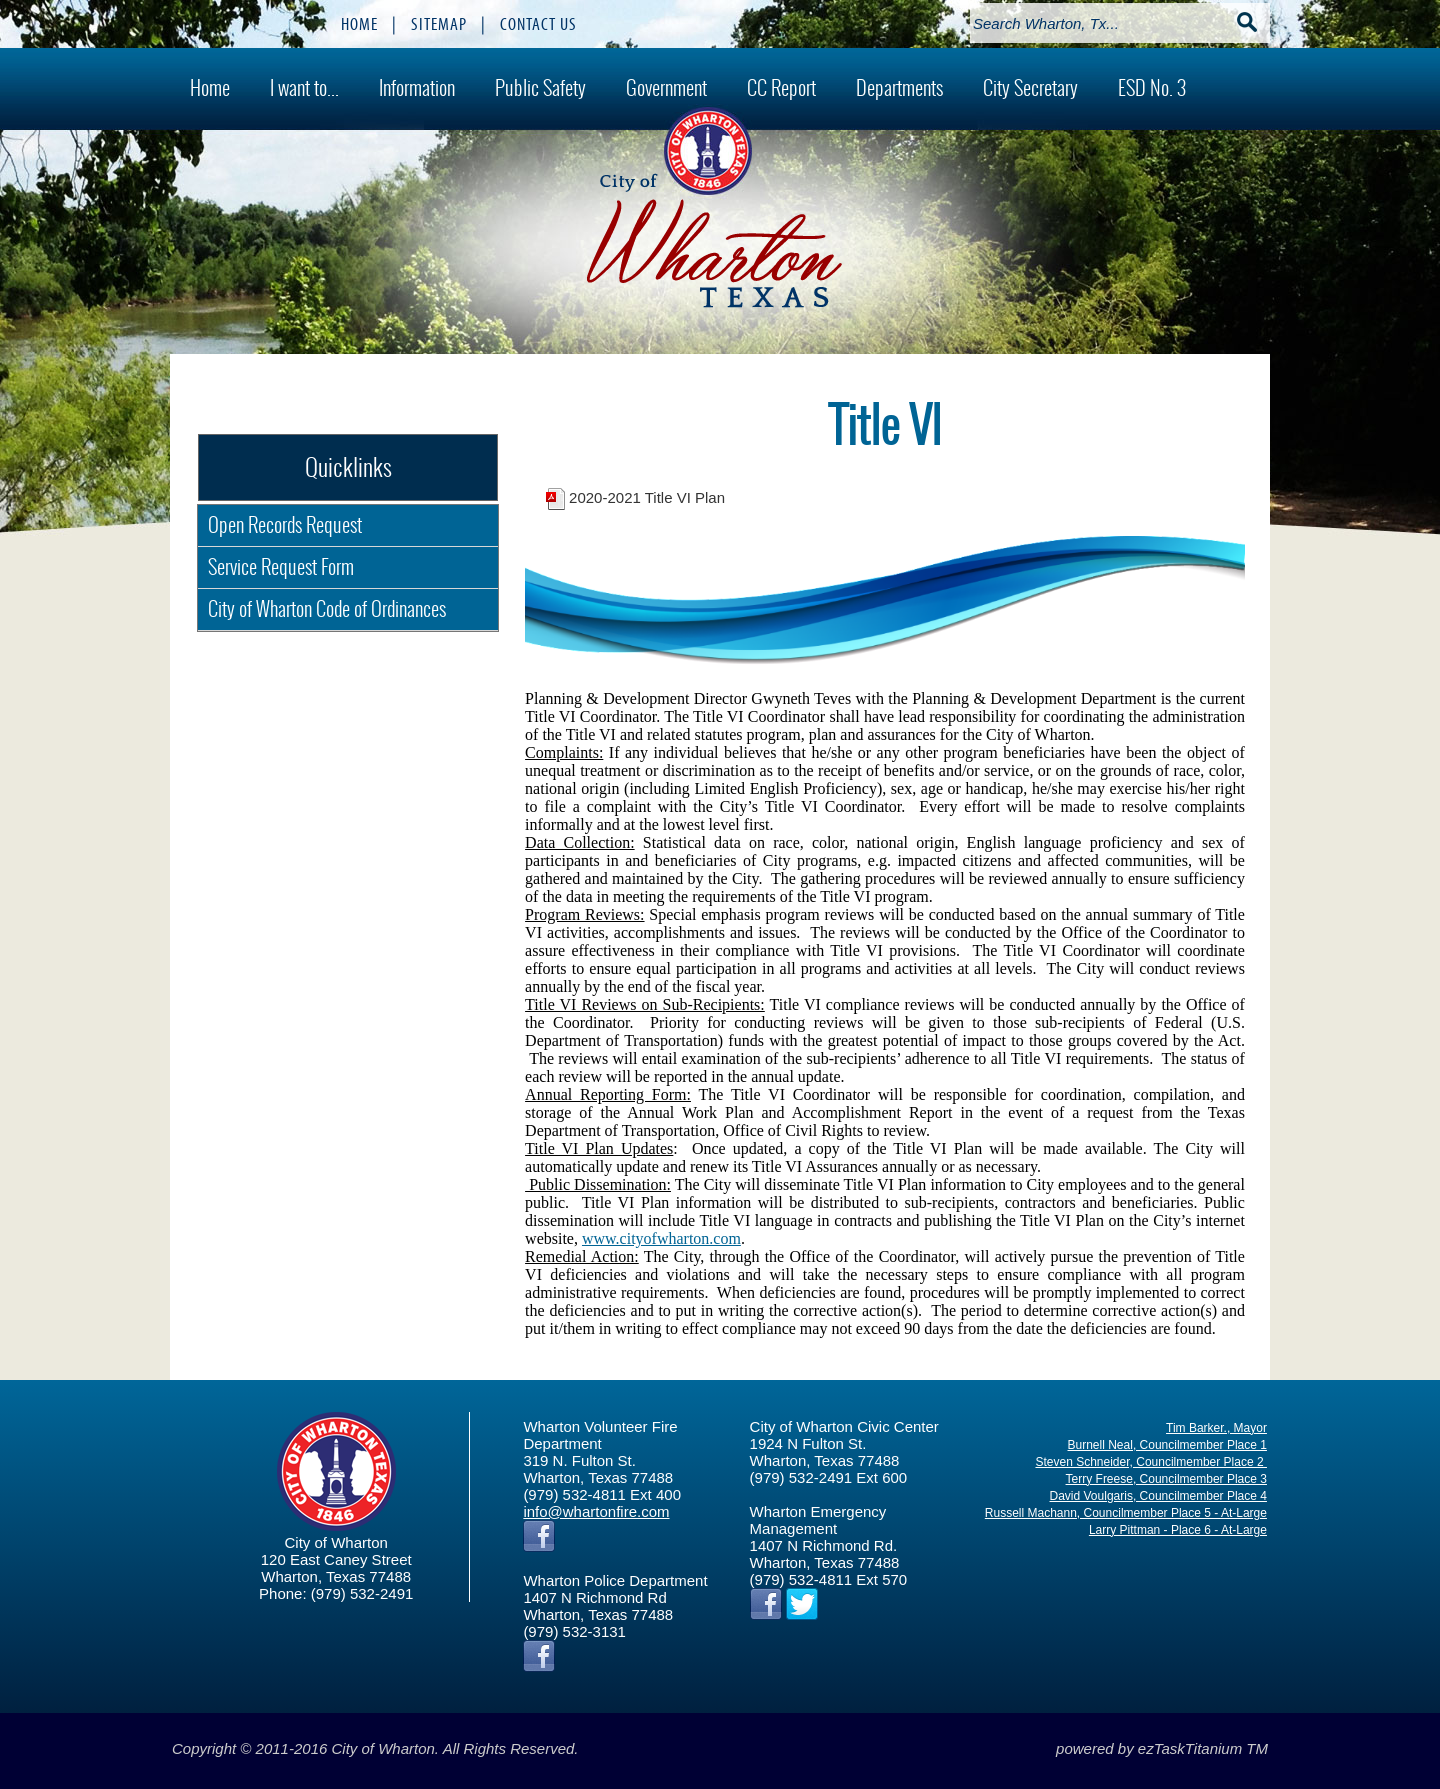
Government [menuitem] (666, 87)
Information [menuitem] (417, 87)
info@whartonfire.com (596, 1511)
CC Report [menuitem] (781, 87)
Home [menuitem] (210, 87)
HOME (359, 24)
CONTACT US (538, 24)
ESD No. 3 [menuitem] (1152, 87)
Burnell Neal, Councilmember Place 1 (1167, 1445)
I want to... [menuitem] (304, 87)
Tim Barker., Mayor (1216, 1428)
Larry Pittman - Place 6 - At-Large (1178, 1530)
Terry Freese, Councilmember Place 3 (1166, 1479)
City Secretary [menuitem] (1030, 87)
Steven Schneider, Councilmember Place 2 (1150, 1462)
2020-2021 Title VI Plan (647, 497)
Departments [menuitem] (899, 87)
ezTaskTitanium (1190, 1748)
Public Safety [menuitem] (540, 87)
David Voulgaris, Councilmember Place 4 (1158, 1496)
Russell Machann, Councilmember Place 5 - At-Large (1126, 1513)
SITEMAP (439, 24)
